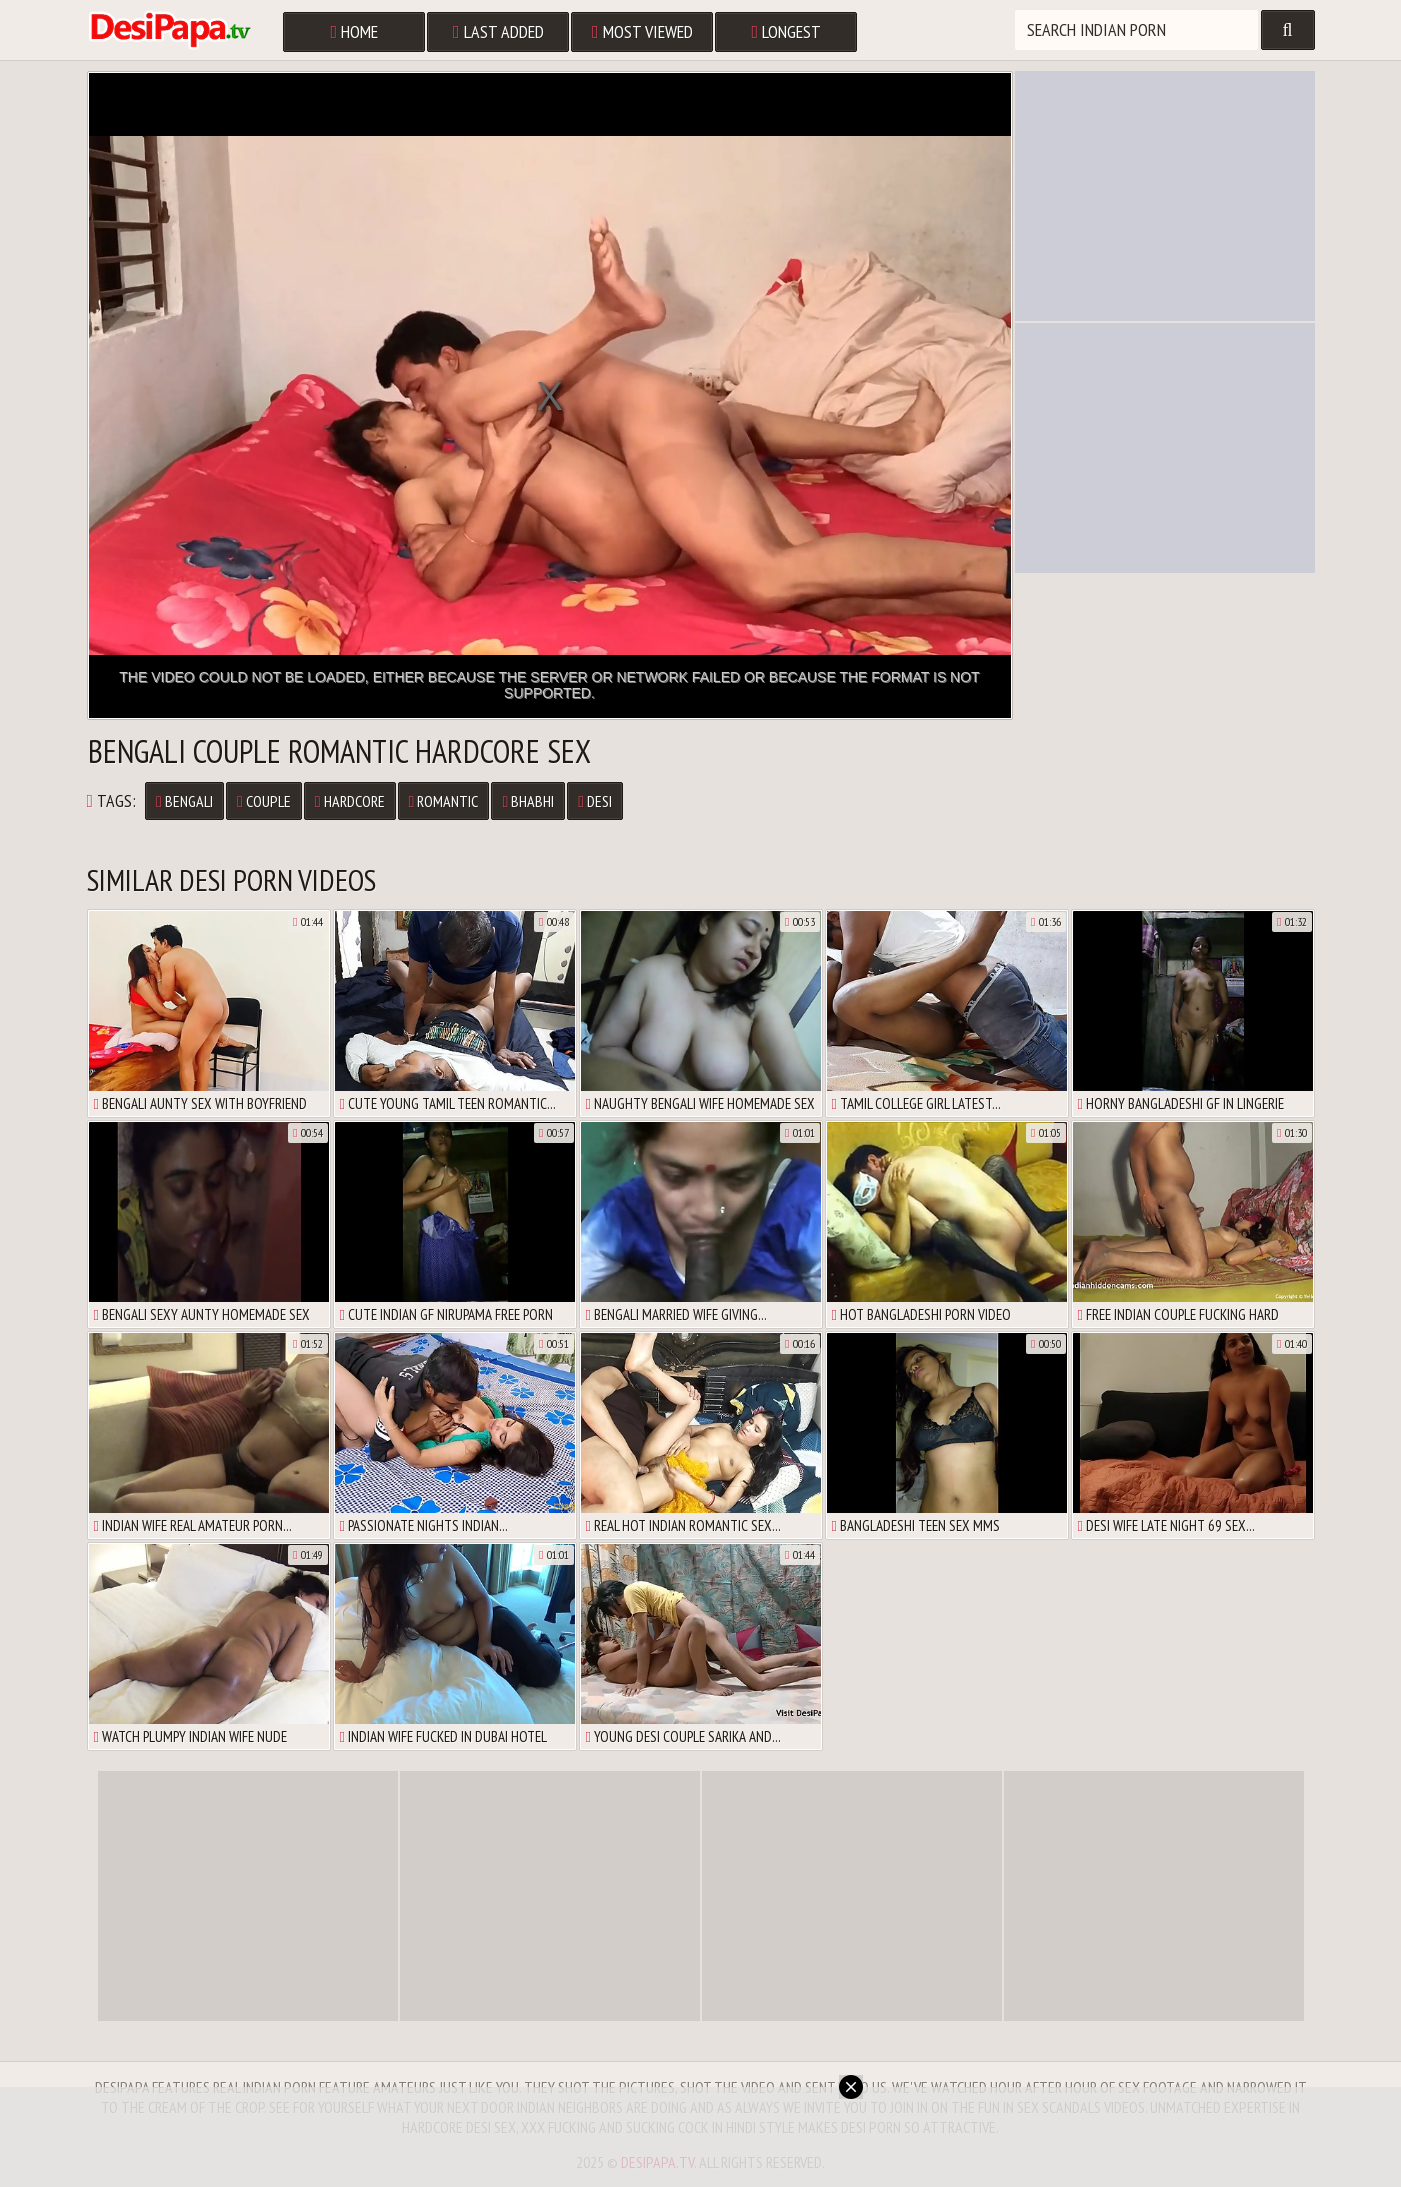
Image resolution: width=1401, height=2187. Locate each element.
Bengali (184, 801)
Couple (264, 801)
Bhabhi (528, 801)
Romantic (444, 801)
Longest (787, 31)
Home (355, 31)
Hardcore (350, 801)
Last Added (498, 31)
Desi (595, 801)
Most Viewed (642, 31)
